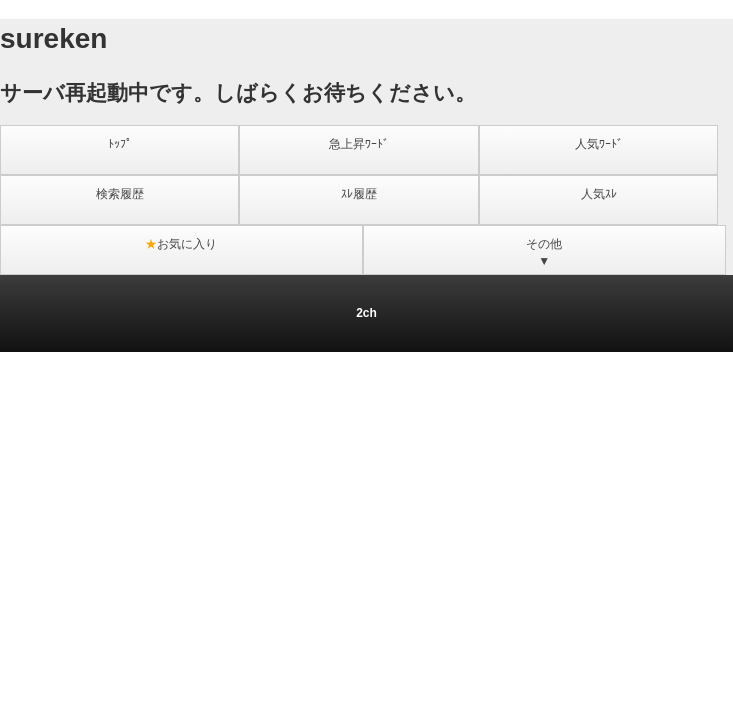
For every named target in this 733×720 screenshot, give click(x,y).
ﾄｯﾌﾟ (120, 144)
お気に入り (181, 244)
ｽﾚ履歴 (359, 194)
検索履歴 (120, 194)
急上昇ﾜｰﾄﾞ (359, 144)
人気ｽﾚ (599, 194)
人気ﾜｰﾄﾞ (599, 144)
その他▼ (544, 252)
